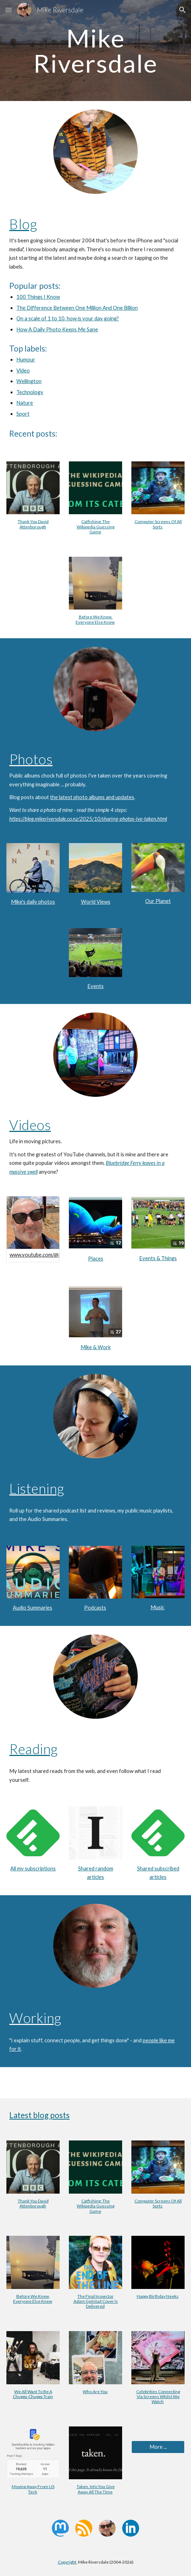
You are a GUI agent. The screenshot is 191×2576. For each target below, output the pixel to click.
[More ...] (158, 2447)
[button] (8, 9)
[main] (95, 50)
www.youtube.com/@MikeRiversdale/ (53, 1255)
